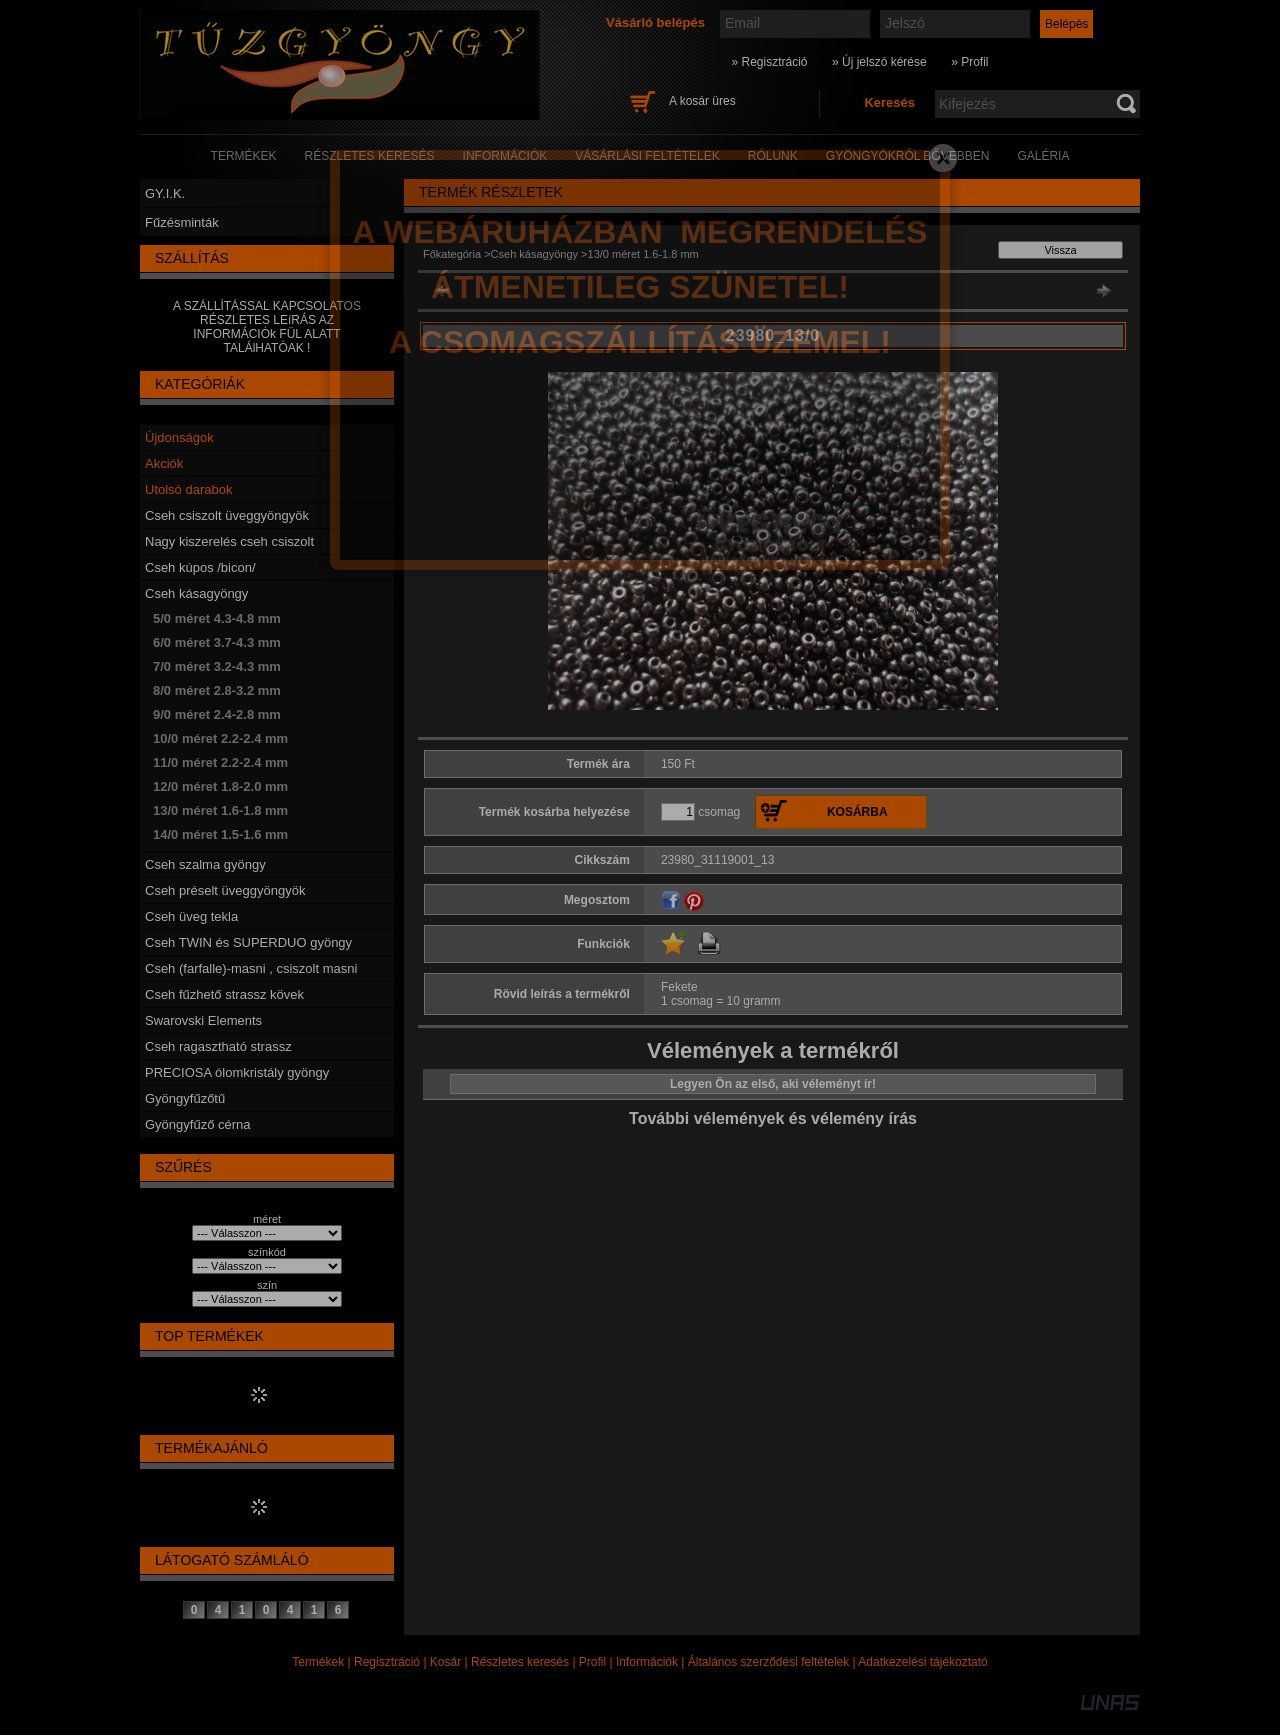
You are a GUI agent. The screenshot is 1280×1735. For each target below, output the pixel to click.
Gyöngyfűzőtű (185, 1098)
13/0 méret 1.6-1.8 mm (220, 810)
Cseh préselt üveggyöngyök (225, 890)
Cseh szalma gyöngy (205, 864)
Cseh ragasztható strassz (218, 1046)
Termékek (318, 1662)
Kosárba (857, 812)
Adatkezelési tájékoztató (922, 1662)
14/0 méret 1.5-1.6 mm (220, 834)
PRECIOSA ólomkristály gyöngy (237, 1072)
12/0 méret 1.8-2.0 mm (220, 786)
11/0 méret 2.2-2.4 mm (220, 762)
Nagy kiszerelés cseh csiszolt (229, 541)
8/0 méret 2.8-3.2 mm (217, 690)
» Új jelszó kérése (879, 62)
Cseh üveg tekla (191, 916)
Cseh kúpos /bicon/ (200, 567)
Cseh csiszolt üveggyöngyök (227, 515)
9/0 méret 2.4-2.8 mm (217, 714)
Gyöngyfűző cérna (198, 1124)
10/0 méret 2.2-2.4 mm (220, 738)
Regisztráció (387, 1662)
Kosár (445, 1662)
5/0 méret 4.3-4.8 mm (217, 618)
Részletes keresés (520, 1662)
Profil (592, 1662)
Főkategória (452, 254)
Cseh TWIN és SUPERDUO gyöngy (248, 942)
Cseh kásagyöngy (196, 593)
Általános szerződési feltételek (768, 1662)
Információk (647, 1662)
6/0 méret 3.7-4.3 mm (217, 642)
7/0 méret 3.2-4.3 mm (217, 666)
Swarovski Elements (203, 1020)
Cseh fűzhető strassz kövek (224, 994)
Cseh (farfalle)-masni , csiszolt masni (251, 968)
